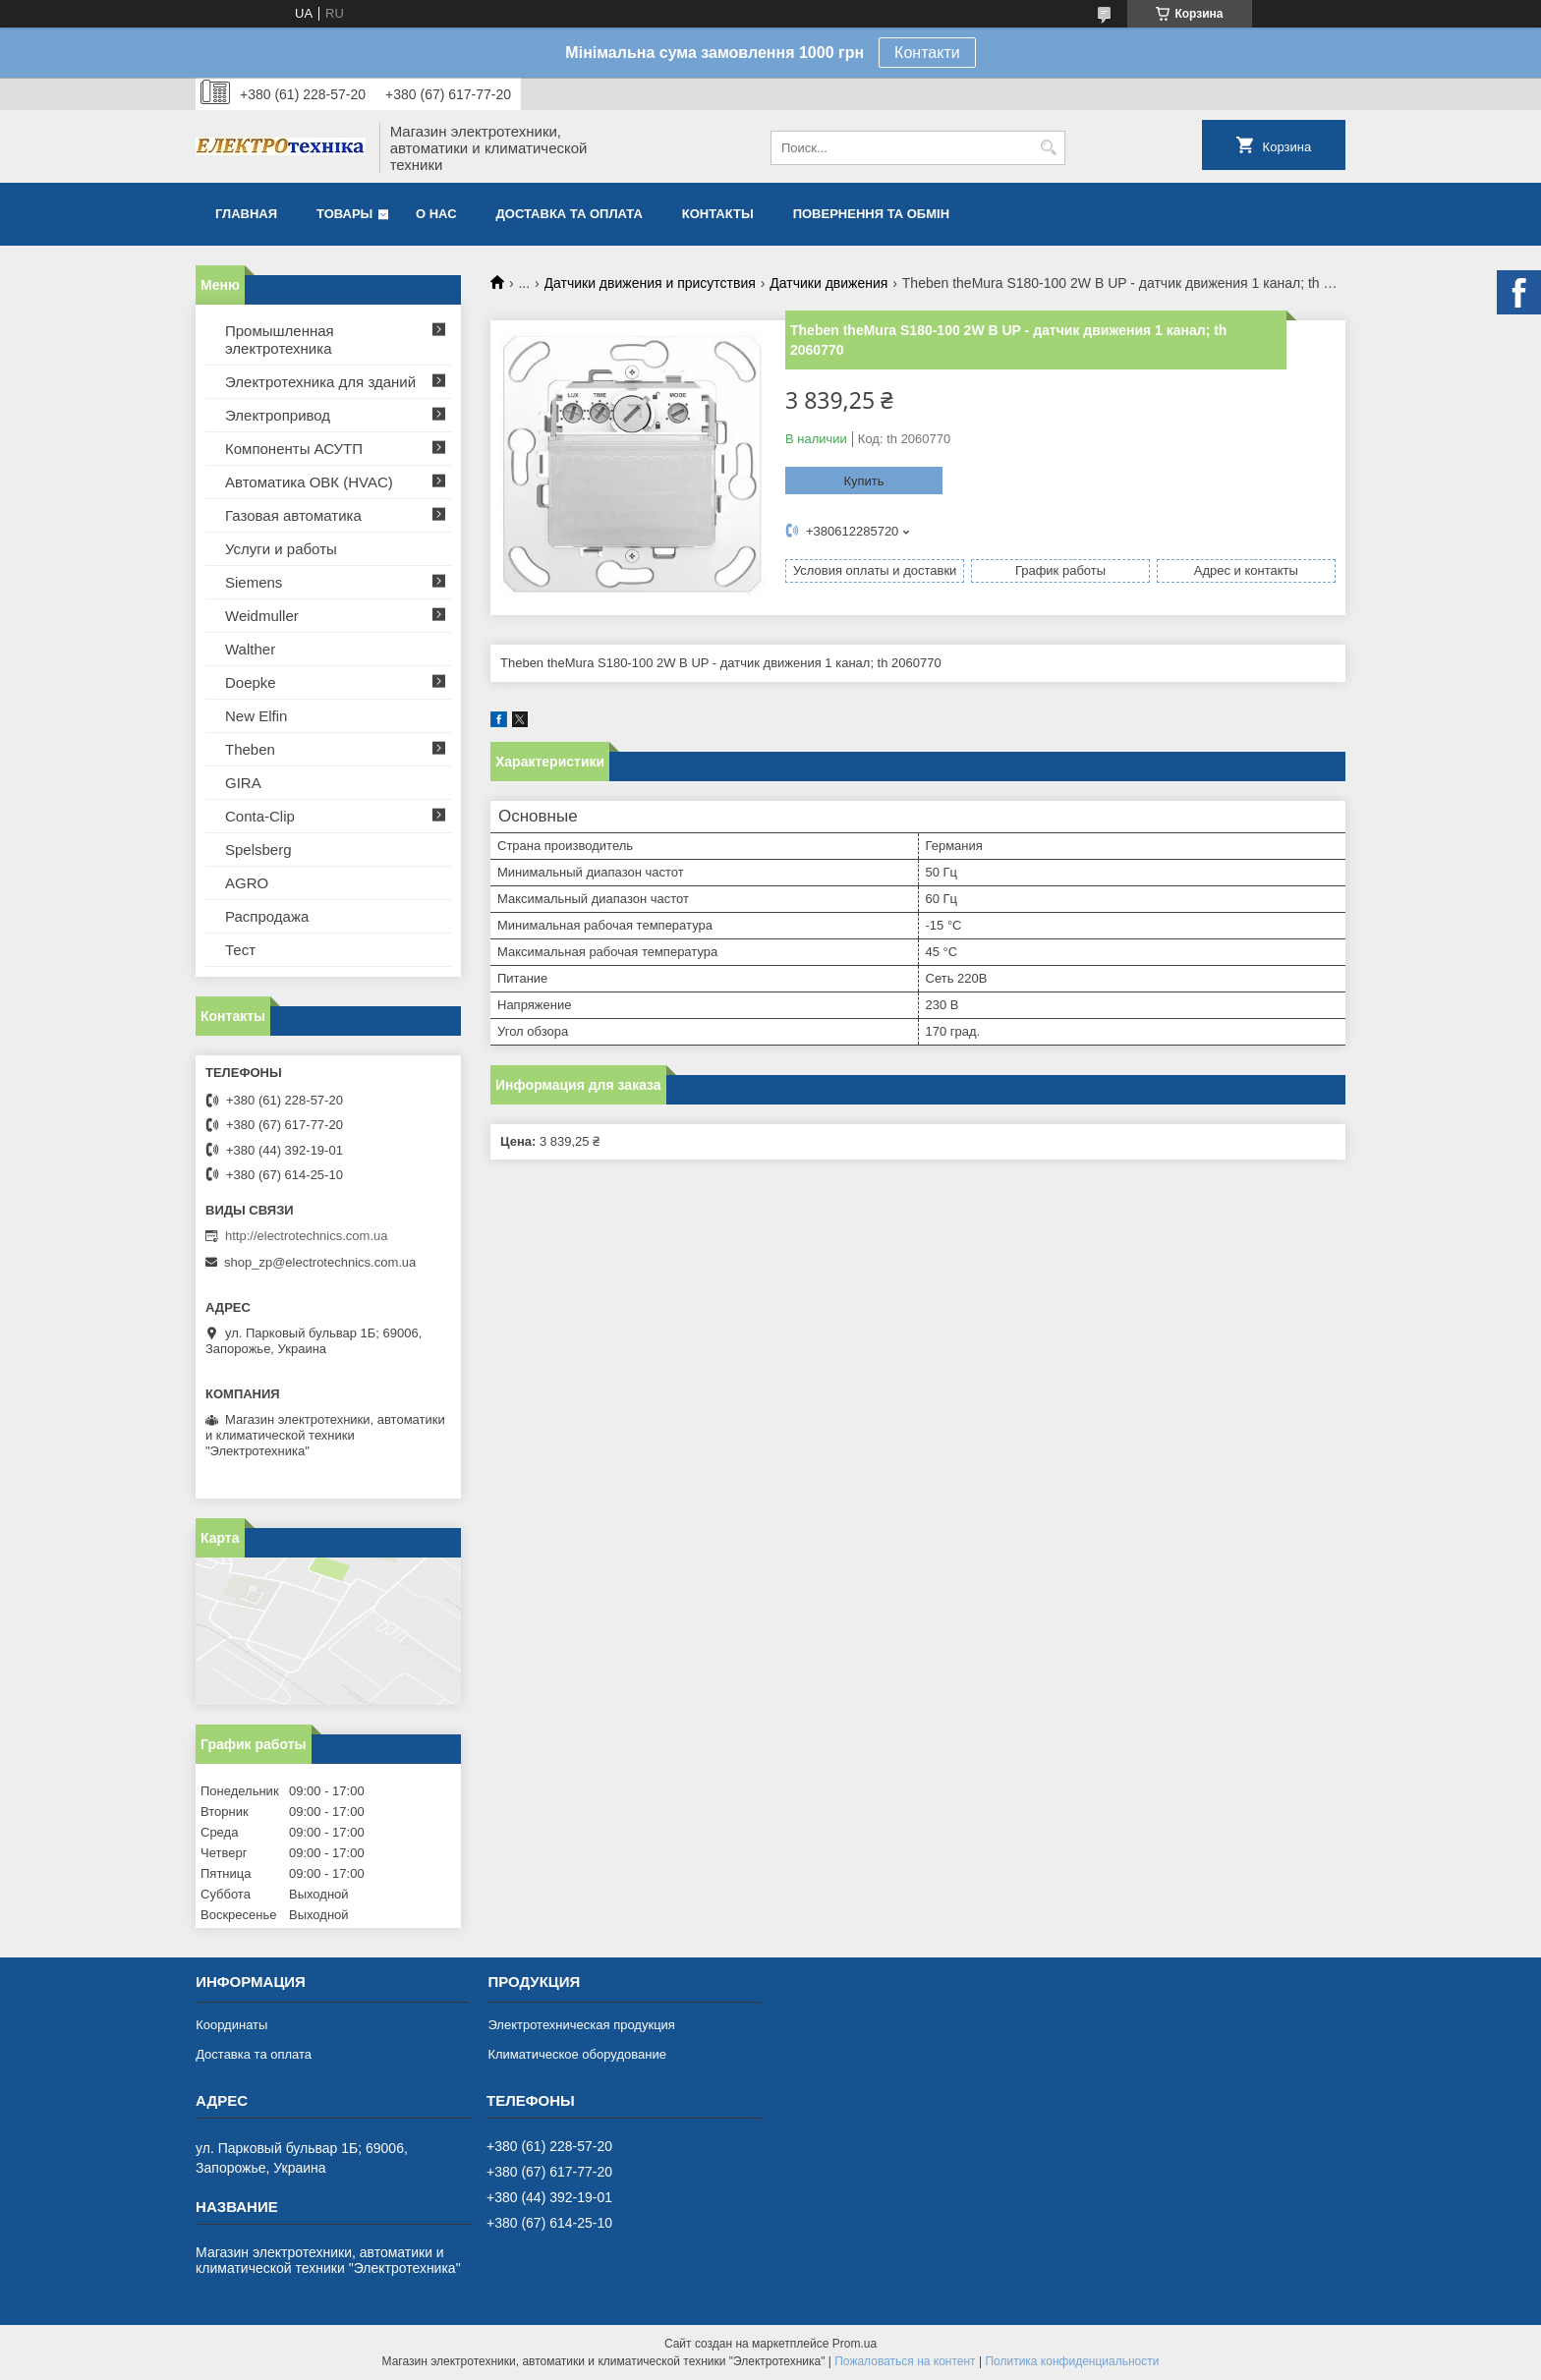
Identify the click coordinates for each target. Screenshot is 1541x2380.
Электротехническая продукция (580, 2024)
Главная (246, 213)
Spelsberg (258, 849)
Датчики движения (828, 283)
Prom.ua (854, 2344)
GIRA (243, 782)
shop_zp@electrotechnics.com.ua (320, 1262)
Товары (344, 213)
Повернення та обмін (871, 213)
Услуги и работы (281, 548)
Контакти (927, 52)
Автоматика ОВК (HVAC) (309, 482)
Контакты (718, 213)
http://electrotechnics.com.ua (306, 1235)
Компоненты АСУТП (294, 448)
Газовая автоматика (293, 515)
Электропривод (277, 415)
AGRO (246, 883)
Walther (250, 649)
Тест (240, 949)
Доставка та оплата (569, 213)
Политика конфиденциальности (1072, 2361)
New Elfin (256, 716)
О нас (436, 213)
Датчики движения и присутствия (650, 283)
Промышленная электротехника (279, 339)
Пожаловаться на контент (904, 2361)
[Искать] (1048, 148)
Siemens (253, 582)
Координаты (231, 2024)
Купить (863, 481)
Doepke (250, 682)
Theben (250, 749)
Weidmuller (262, 615)
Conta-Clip (260, 816)
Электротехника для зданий (320, 381)
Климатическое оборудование (576, 2054)
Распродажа (267, 916)
